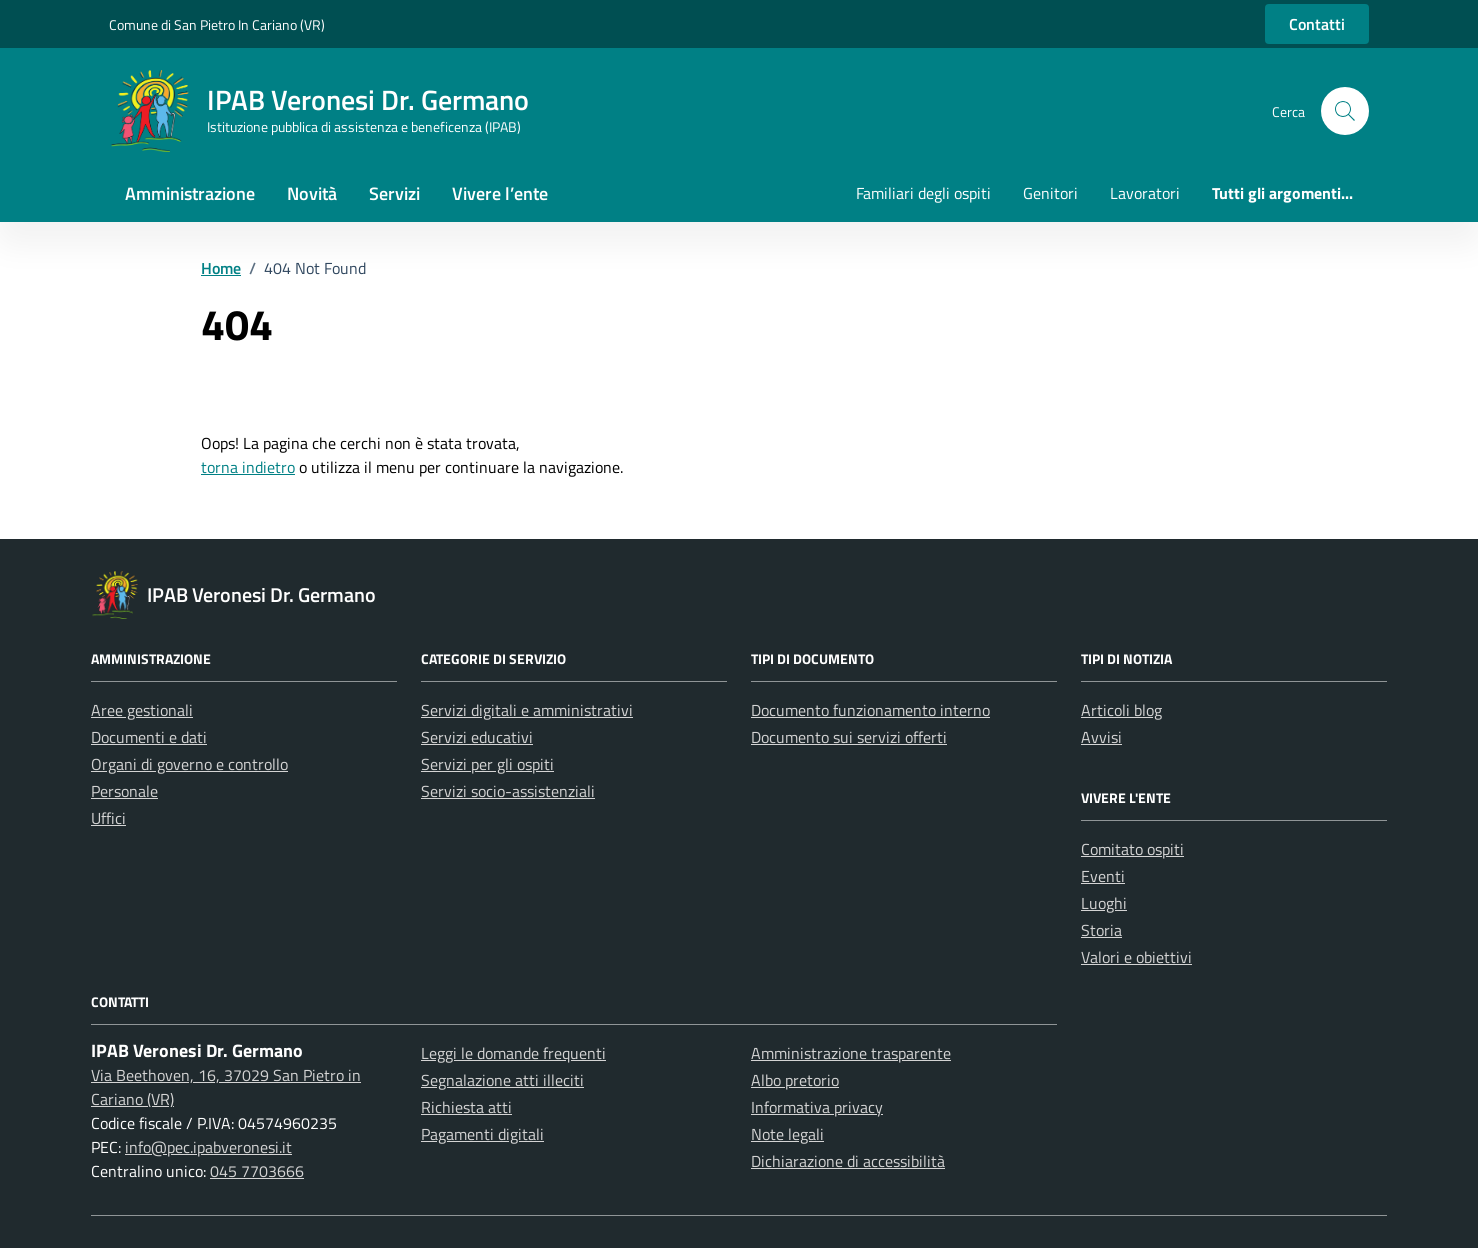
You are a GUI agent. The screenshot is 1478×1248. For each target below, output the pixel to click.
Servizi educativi (477, 737)
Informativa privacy (817, 1107)
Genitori (1050, 193)
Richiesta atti (466, 1107)
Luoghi (1104, 903)
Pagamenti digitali (482, 1134)
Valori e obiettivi (1136, 957)
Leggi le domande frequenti (513, 1053)
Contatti (1317, 24)
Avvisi (1101, 737)
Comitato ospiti (1132, 849)
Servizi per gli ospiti (487, 764)
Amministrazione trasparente (851, 1053)
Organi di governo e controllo (189, 764)
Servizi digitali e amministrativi (527, 710)
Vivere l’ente (500, 193)
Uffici (108, 818)
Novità (312, 193)
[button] (1345, 111)
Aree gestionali (142, 710)
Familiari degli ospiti (923, 193)
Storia (1101, 930)
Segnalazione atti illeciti (502, 1080)
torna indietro (248, 467)
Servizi (394, 193)
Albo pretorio (795, 1080)
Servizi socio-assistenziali (508, 791)
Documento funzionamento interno (870, 710)
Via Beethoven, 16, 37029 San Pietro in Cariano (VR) (226, 1087)
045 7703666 (257, 1171)
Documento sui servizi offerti (849, 737)
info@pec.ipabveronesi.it (208, 1147)
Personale (124, 791)
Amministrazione (190, 193)
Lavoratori (1145, 193)
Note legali (787, 1134)
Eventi (1103, 876)
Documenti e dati (149, 737)
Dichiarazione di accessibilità (848, 1161)
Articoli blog (1121, 710)
